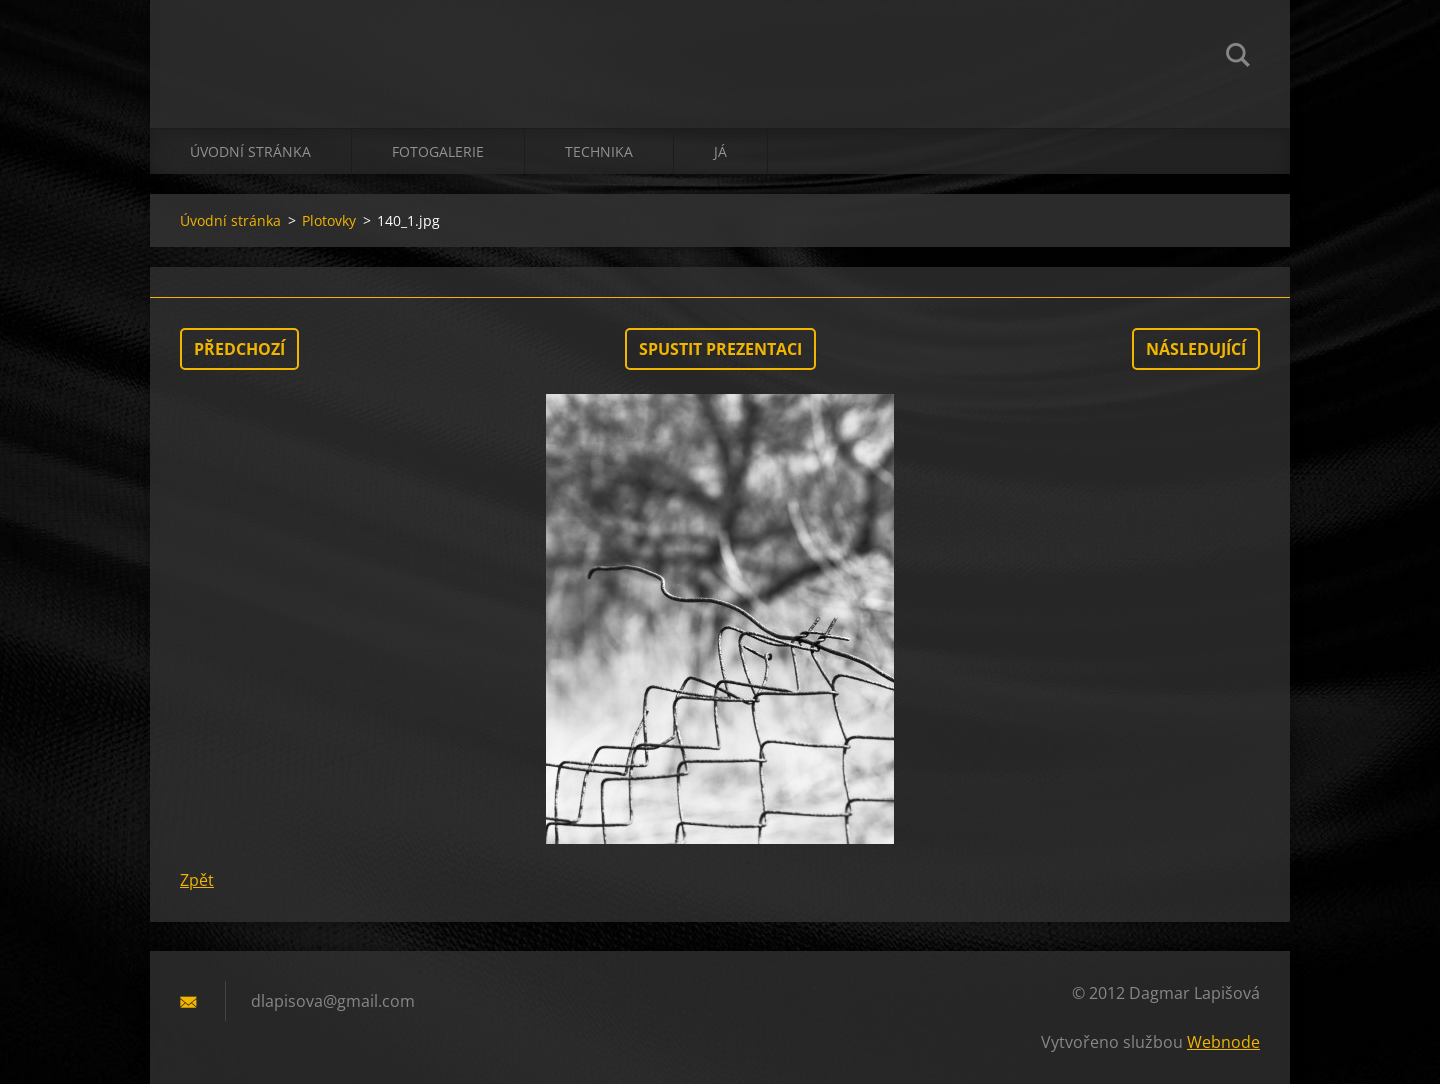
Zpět (197, 880)
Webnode (1223, 1042)
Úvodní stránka (250, 151)
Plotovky (329, 220)
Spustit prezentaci (720, 349)
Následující (1196, 349)
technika (599, 151)
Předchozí (239, 349)
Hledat (1238, 58)
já (720, 151)
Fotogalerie (438, 151)
